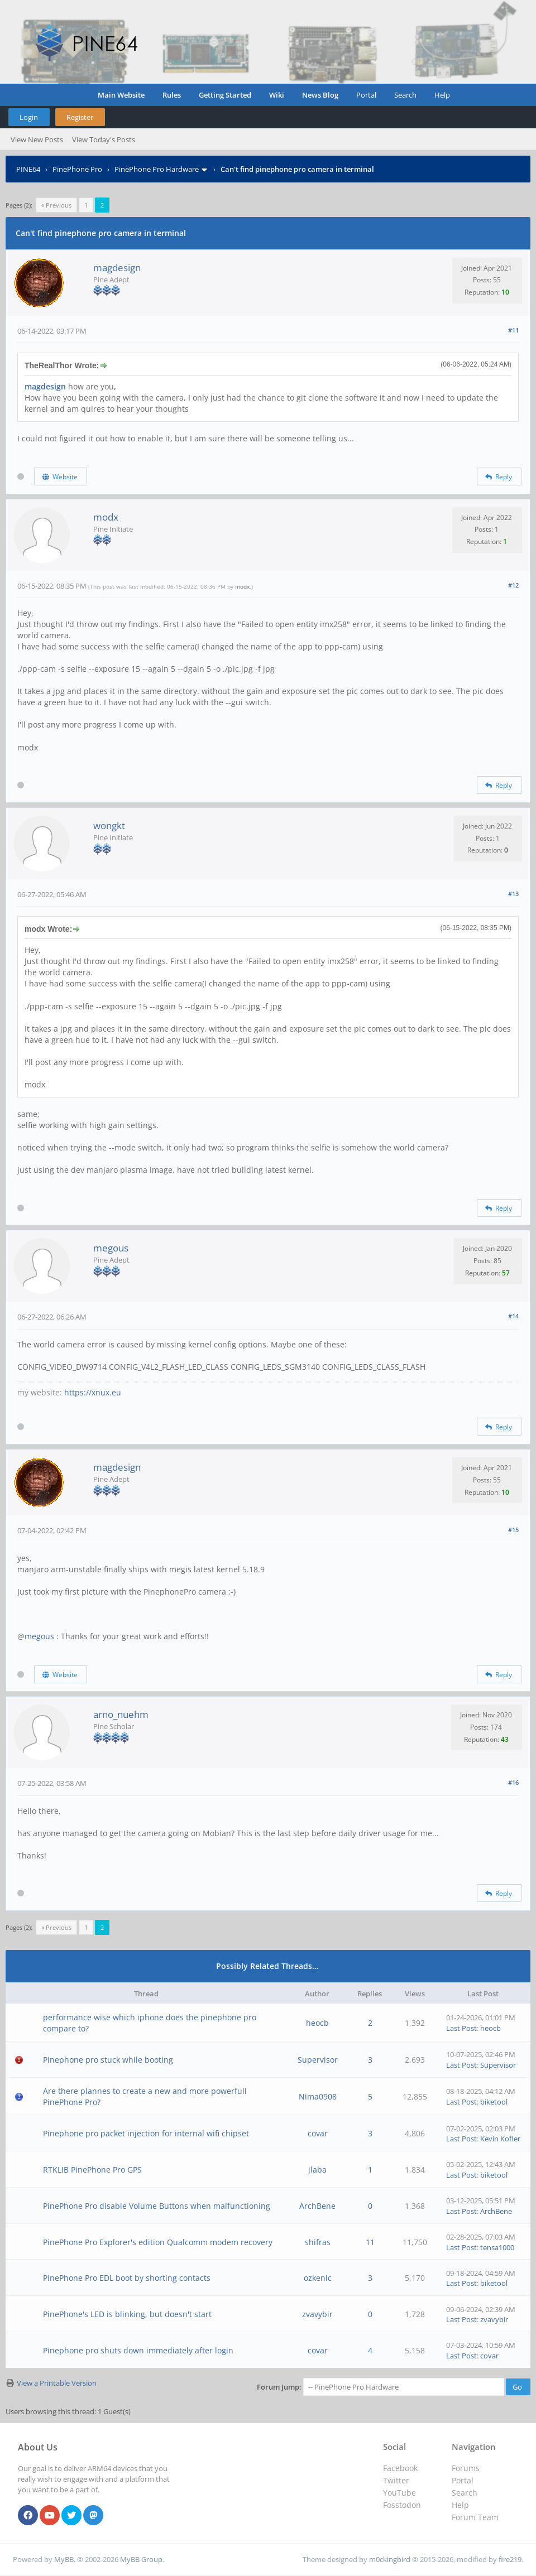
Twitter (396, 2480)
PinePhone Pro (77, 169)
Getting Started (225, 95)
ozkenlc (318, 2277)
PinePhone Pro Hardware (156, 169)
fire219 (510, 2559)
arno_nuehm (121, 1714)
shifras (318, 2242)
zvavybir (317, 2314)
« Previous (56, 205)
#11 (513, 330)
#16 (513, 1782)
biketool (494, 2102)
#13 (513, 893)
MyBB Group (141, 2559)
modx (105, 517)
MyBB (64, 2559)
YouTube (399, 2492)
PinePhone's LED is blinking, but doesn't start (127, 2314)
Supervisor (318, 2059)
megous (110, 1247)
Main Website (121, 95)
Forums (466, 2468)
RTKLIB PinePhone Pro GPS (92, 2169)
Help (442, 95)
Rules (171, 95)
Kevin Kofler (500, 2139)
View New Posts (37, 139)
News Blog (320, 95)
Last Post (461, 2028)
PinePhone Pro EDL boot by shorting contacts (126, 2277)
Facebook (400, 2468)
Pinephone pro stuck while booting (108, 2059)
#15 (513, 1529)
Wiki (276, 95)
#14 (513, 1316)
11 (370, 2242)
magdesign (117, 267)
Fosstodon (402, 2505)
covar (318, 2133)
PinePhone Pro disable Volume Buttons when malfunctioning (156, 2206)
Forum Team (475, 2517)
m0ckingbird (389, 2559)
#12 (513, 585)
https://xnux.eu (92, 1392)
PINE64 (28, 169)
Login (29, 117)
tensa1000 (497, 2247)
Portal (366, 95)
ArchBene (317, 2206)
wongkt (109, 825)
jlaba (317, 2169)
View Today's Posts (103, 139)
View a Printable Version (57, 2383)
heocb (317, 2023)
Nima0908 (318, 2096)
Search (405, 95)
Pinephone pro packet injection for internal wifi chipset (146, 2133)
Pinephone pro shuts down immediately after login (138, 2350)
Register (79, 117)
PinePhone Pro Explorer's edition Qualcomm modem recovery (157, 2242)
